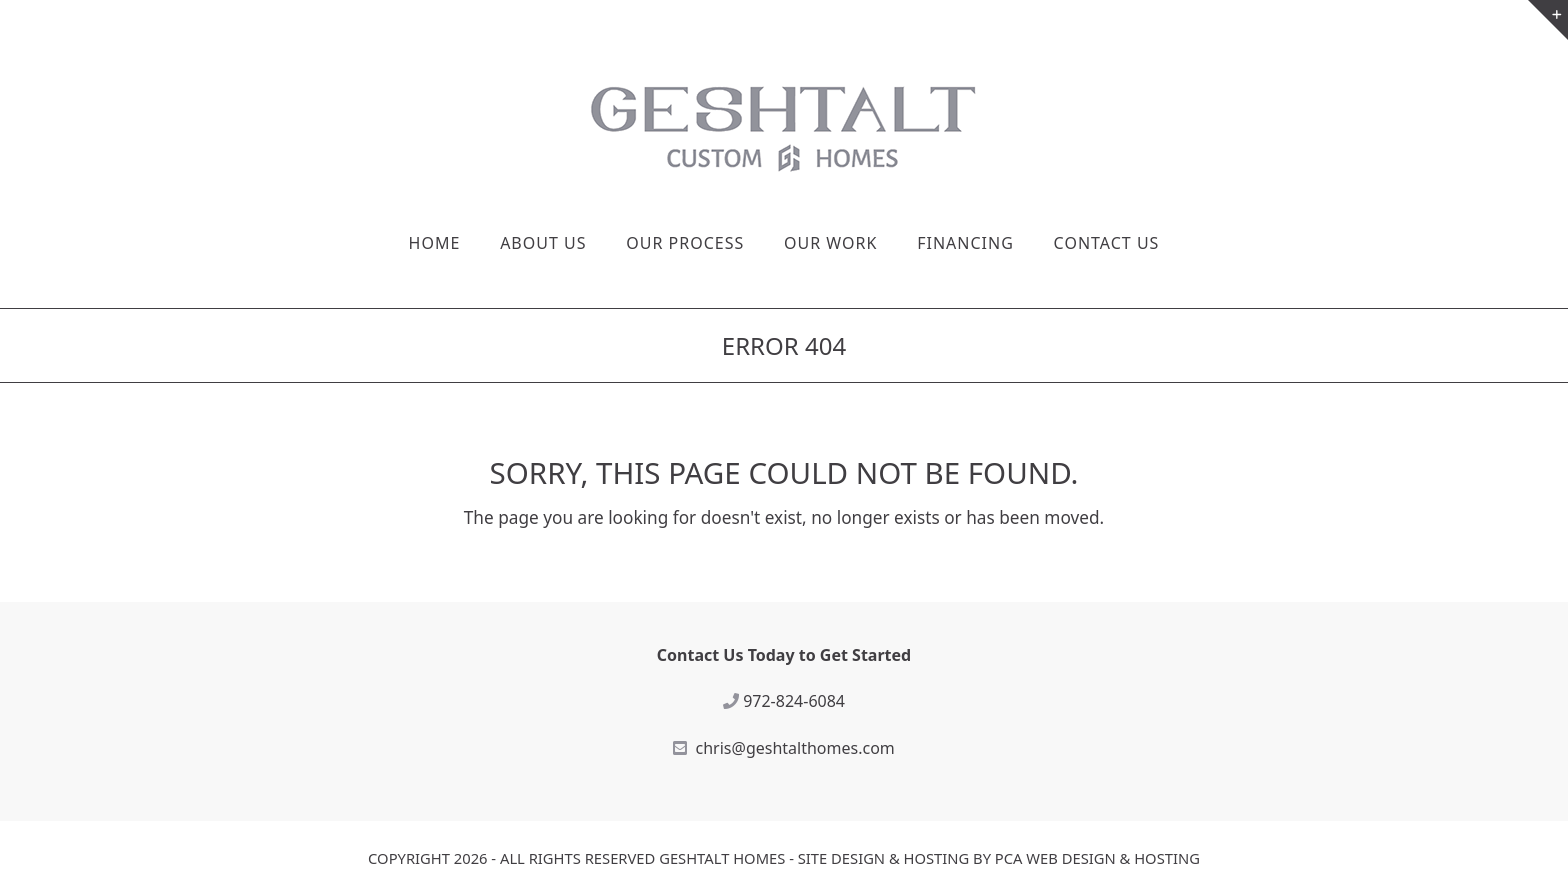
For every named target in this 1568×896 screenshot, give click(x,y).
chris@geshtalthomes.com (795, 748)
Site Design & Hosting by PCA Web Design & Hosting (999, 858)
